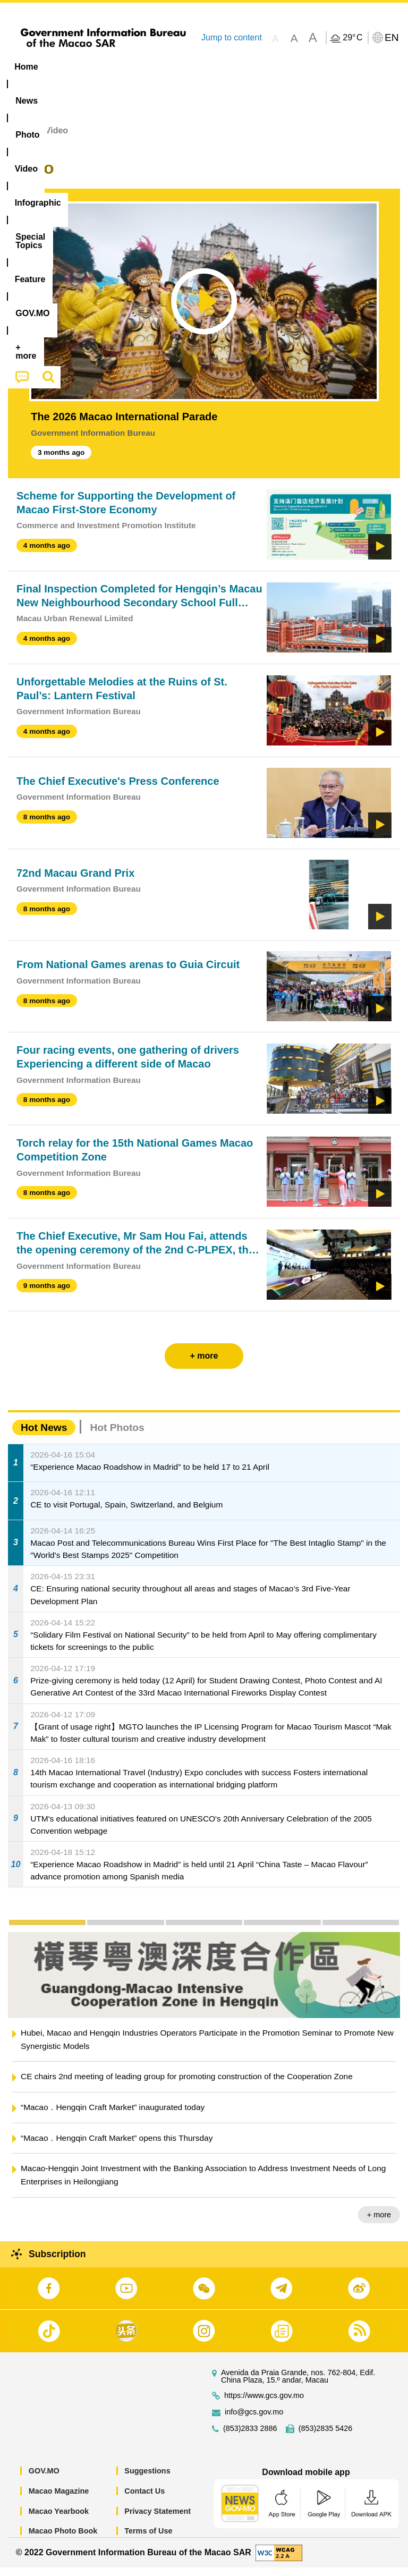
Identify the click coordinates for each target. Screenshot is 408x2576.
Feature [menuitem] (353, 66)
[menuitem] (68, 67)
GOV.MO (44, 2479)
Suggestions (147, 2479)
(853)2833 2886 (250, 2437)
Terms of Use (148, 2539)
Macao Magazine (59, 2499)
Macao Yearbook (59, 2519)
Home (19, 138)
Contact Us (144, 2499)
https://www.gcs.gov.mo (264, 2404)
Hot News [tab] (44, 1436)
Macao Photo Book (63, 2539)
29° (352, 37)
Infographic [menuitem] (215, 66)
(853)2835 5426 (326, 2437)
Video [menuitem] (159, 66)
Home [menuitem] (26, 66)
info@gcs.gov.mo (254, 2421)
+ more (379, 2223)
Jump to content (231, 37)
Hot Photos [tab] (117, 1436)
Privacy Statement (157, 2519)
